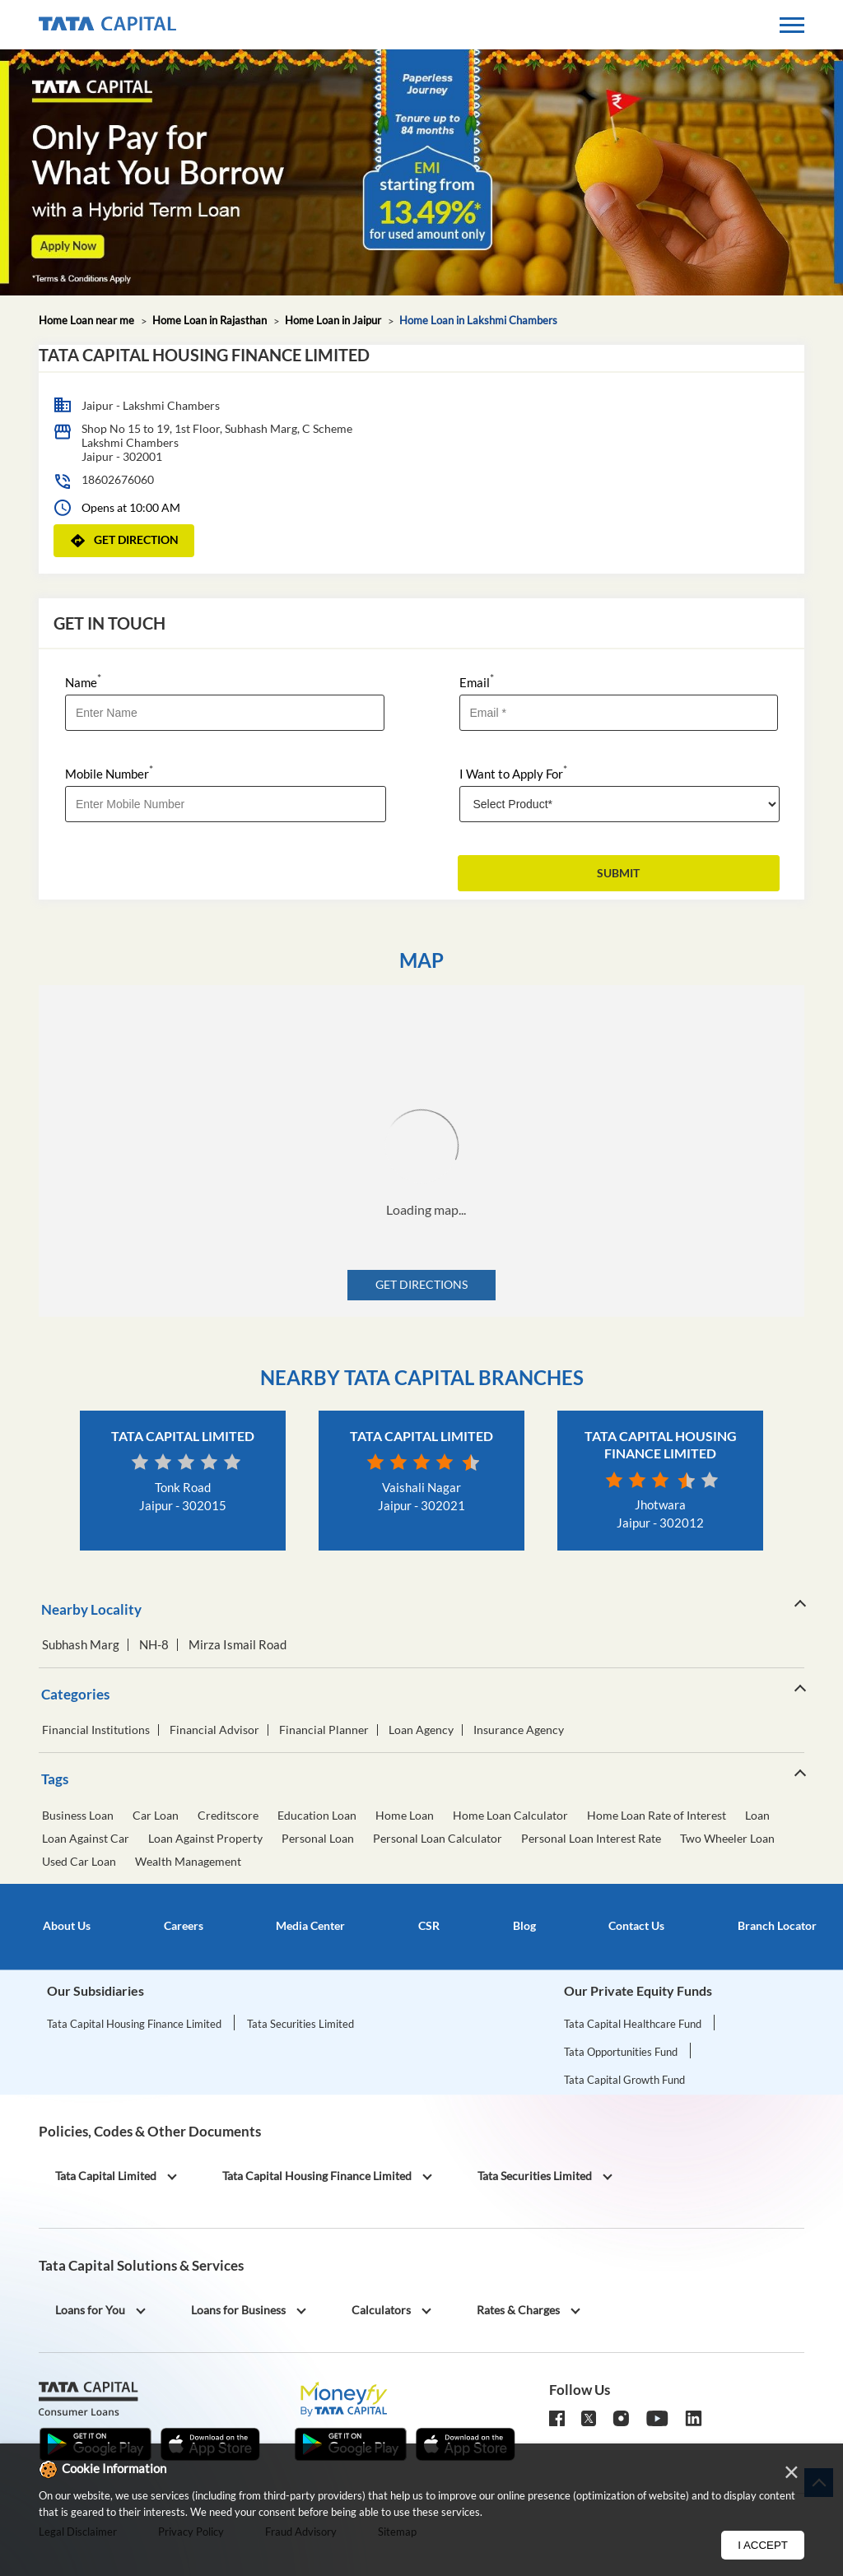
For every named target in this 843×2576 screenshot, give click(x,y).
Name (83, 681)
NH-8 (154, 1645)
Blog (524, 1925)
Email (476, 681)
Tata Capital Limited (182, 1436)
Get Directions (421, 1284)
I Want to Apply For (513, 772)
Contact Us (636, 1925)
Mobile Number (109, 772)
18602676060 (118, 479)
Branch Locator (777, 1925)
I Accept (763, 2545)
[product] (619, 804)
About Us (67, 1925)
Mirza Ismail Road (237, 1645)
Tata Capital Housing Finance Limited (134, 2023)
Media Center (310, 1925)
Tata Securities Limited (300, 2023)
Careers (183, 1925)
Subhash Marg (80, 1645)
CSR (429, 1925)
